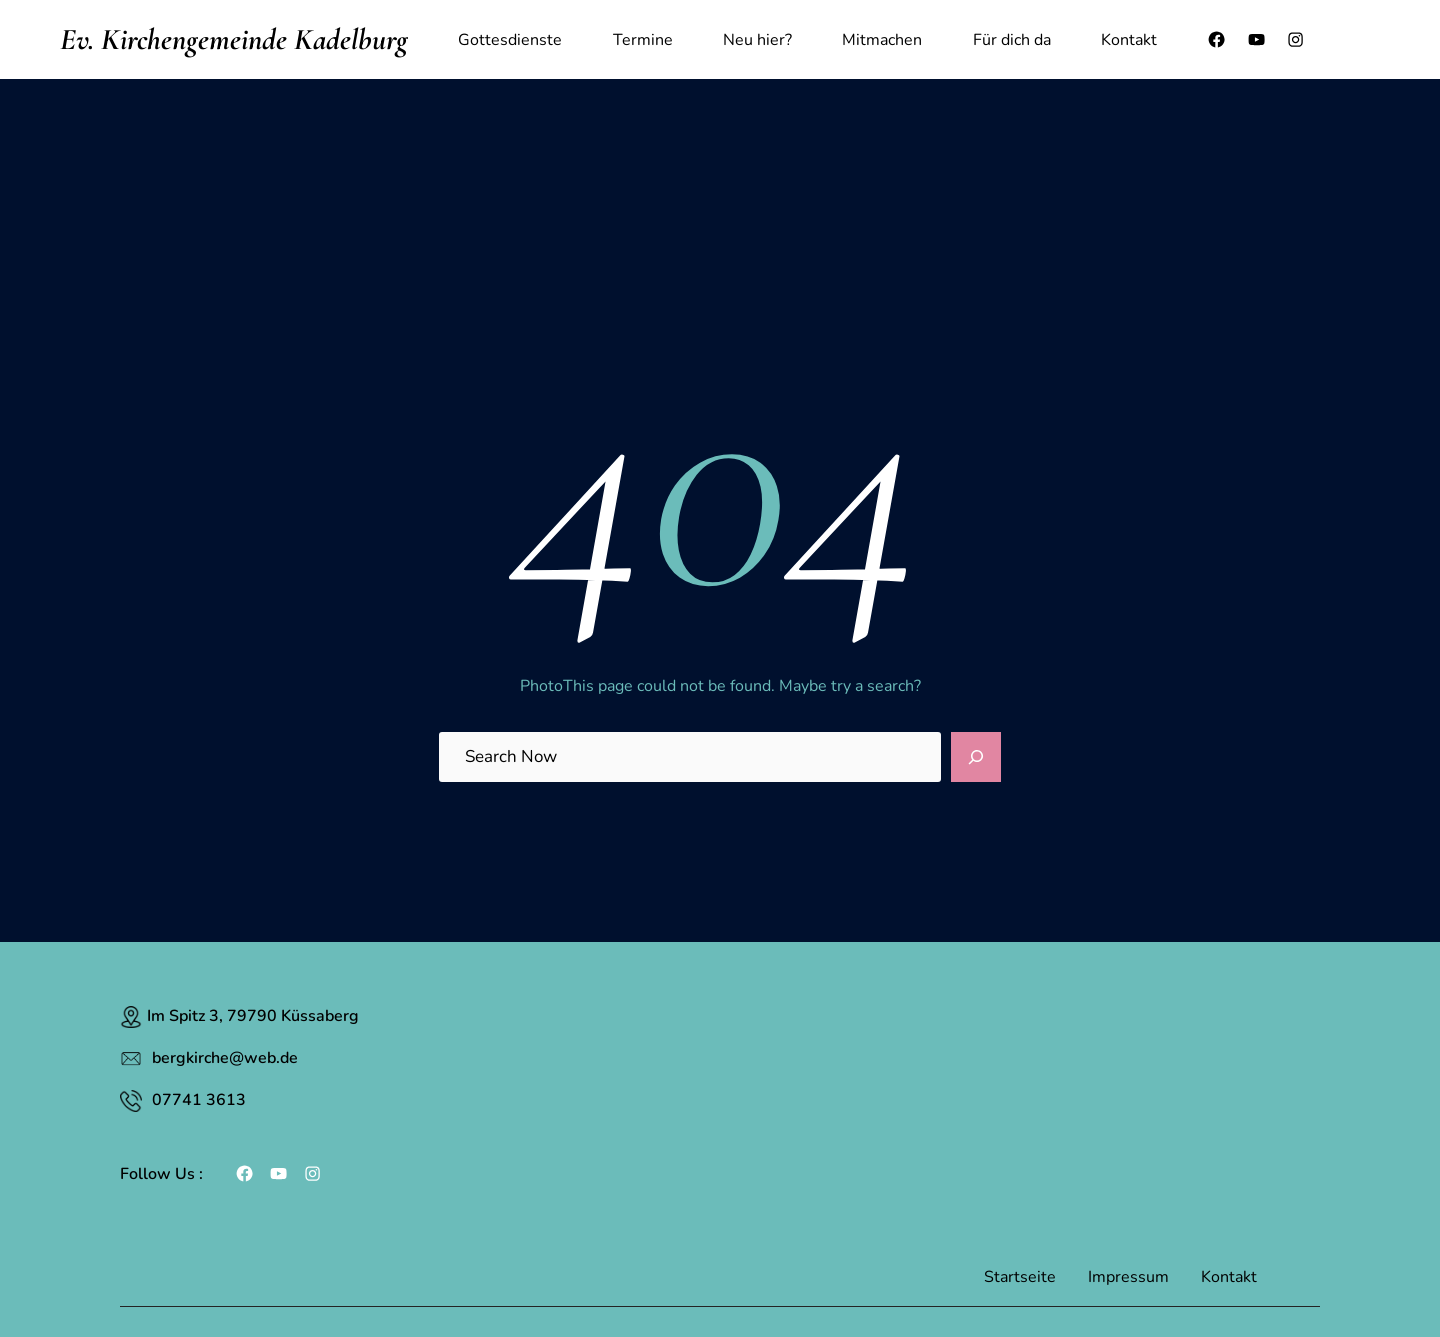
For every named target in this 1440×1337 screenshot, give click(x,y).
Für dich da (1012, 40)
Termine (643, 40)
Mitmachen (882, 40)
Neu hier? (757, 40)
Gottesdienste (510, 40)
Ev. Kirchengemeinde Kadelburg (234, 39)
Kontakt (1129, 40)
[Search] (976, 757)
